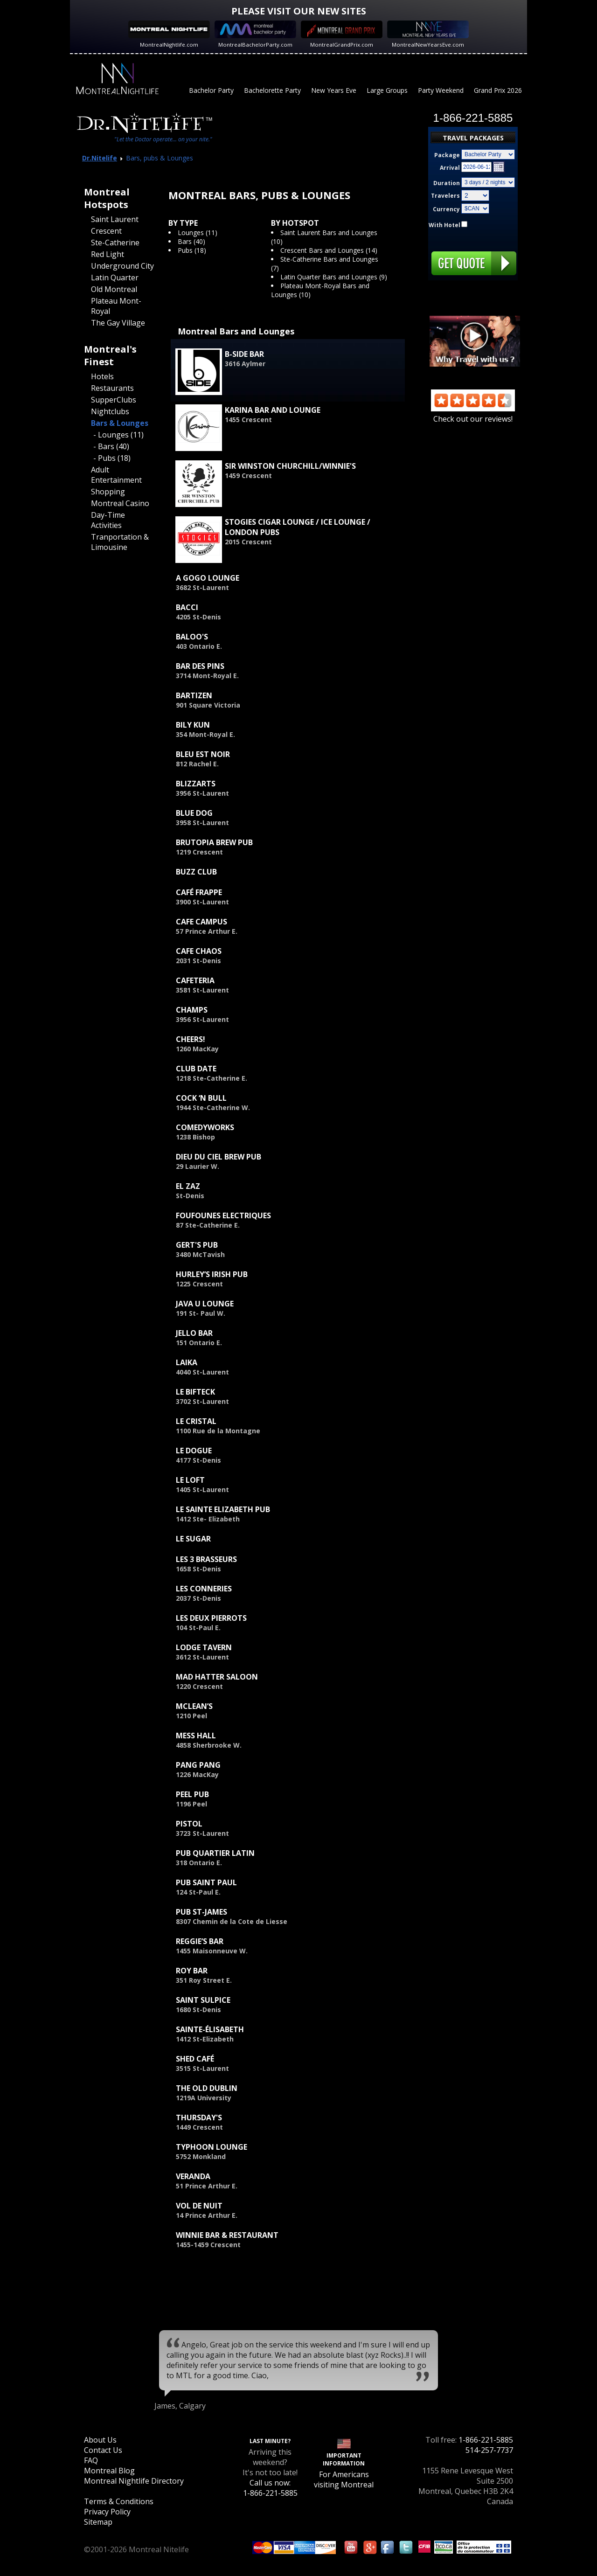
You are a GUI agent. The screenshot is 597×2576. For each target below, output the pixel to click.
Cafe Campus (201, 922)
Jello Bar (194, 1333)
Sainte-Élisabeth (210, 2029)
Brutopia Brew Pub (214, 842)
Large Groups (387, 90)
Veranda (193, 2176)
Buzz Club (196, 872)
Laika (186, 1362)
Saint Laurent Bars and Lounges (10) (324, 237)
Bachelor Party (211, 90)
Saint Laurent (115, 219)
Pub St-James (201, 1912)
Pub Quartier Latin (215, 1853)
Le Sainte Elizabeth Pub (223, 1509)
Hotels (102, 376)
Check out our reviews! (473, 413)
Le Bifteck (195, 1392)
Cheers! (190, 1039)
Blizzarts (195, 783)
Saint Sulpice (203, 2000)
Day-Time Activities (108, 520)
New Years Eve (333, 90)
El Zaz (188, 1186)
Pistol (189, 1824)
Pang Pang (198, 1765)
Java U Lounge (205, 1303)
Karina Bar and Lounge (272, 410)
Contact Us (103, 2450)
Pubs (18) (192, 250)
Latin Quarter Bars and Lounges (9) (333, 276)
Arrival (450, 168)
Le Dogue (194, 1450)
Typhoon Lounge (211, 2147)
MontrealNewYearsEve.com (428, 44)
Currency (446, 209)
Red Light (107, 254)
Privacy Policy (107, 2512)
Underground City (122, 266)
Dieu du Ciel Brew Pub (218, 1157)
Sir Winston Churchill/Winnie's (290, 466)
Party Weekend (441, 90)
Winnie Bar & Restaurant (227, 2235)
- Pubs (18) (112, 458)
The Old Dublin (206, 2088)
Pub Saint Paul (206, 1882)
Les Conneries (204, 1588)
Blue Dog (194, 813)
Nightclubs (110, 411)
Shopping (108, 491)
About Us (100, 2440)
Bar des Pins (200, 666)
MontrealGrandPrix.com (341, 44)
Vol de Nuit (199, 2206)
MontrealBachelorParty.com (255, 44)
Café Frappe (199, 892)
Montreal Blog (109, 2470)
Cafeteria (195, 980)
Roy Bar (192, 1970)
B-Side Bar (244, 354)
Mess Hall (196, 1735)
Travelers (445, 196)
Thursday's (199, 2117)
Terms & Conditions (118, 2501)
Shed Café (195, 2059)
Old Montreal (114, 289)
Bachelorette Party (272, 90)
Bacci (187, 607)
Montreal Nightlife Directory (134, 2481)
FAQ (91, 2460)
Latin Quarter (115, 277)
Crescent (106, 231)
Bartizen (194, 695)
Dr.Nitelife (99, 157)
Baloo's (192, 637)
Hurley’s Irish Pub (212, 1274)
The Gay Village (118, 323)
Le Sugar (193, 1539)
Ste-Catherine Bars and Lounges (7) (324, 263)
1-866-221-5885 (485, 2440)
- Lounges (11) (118, 435)
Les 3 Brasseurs (206, 1559)
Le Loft (190, 1480)
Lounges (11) (197, 232)
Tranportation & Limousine (120, 542)
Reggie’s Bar (199, 1941)
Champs (192, 1010)
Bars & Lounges (119, 423)
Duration (446, 183)
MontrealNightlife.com (169, 44)
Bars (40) (191, 241)
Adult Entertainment (116, 475)
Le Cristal (196, 1421)
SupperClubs (113, 400)
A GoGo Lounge (207, 578)
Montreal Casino (120, 503)
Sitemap (98, 2522)
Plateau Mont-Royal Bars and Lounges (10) (320, 290)
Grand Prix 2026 (498, 90)
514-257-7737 (489, 2450)
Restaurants (112, 388)
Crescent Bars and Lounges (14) (328, 250)
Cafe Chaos (199, 951)
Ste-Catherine (115, 242)
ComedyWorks (205, 1127)
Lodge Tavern (204, 1647)
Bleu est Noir (203, 754)
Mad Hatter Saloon (217, 1677)
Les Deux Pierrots (211, 1618)
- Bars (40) (111, 446)
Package (447, 155)
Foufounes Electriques (223, 1215)
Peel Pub (192, 1794)
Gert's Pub (197, 1245)
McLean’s (194, 1706)
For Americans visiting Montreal (344, 2479)
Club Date (196, 1068)
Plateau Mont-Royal (116, 306)
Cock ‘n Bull (201, 1098)
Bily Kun (193, 725)
